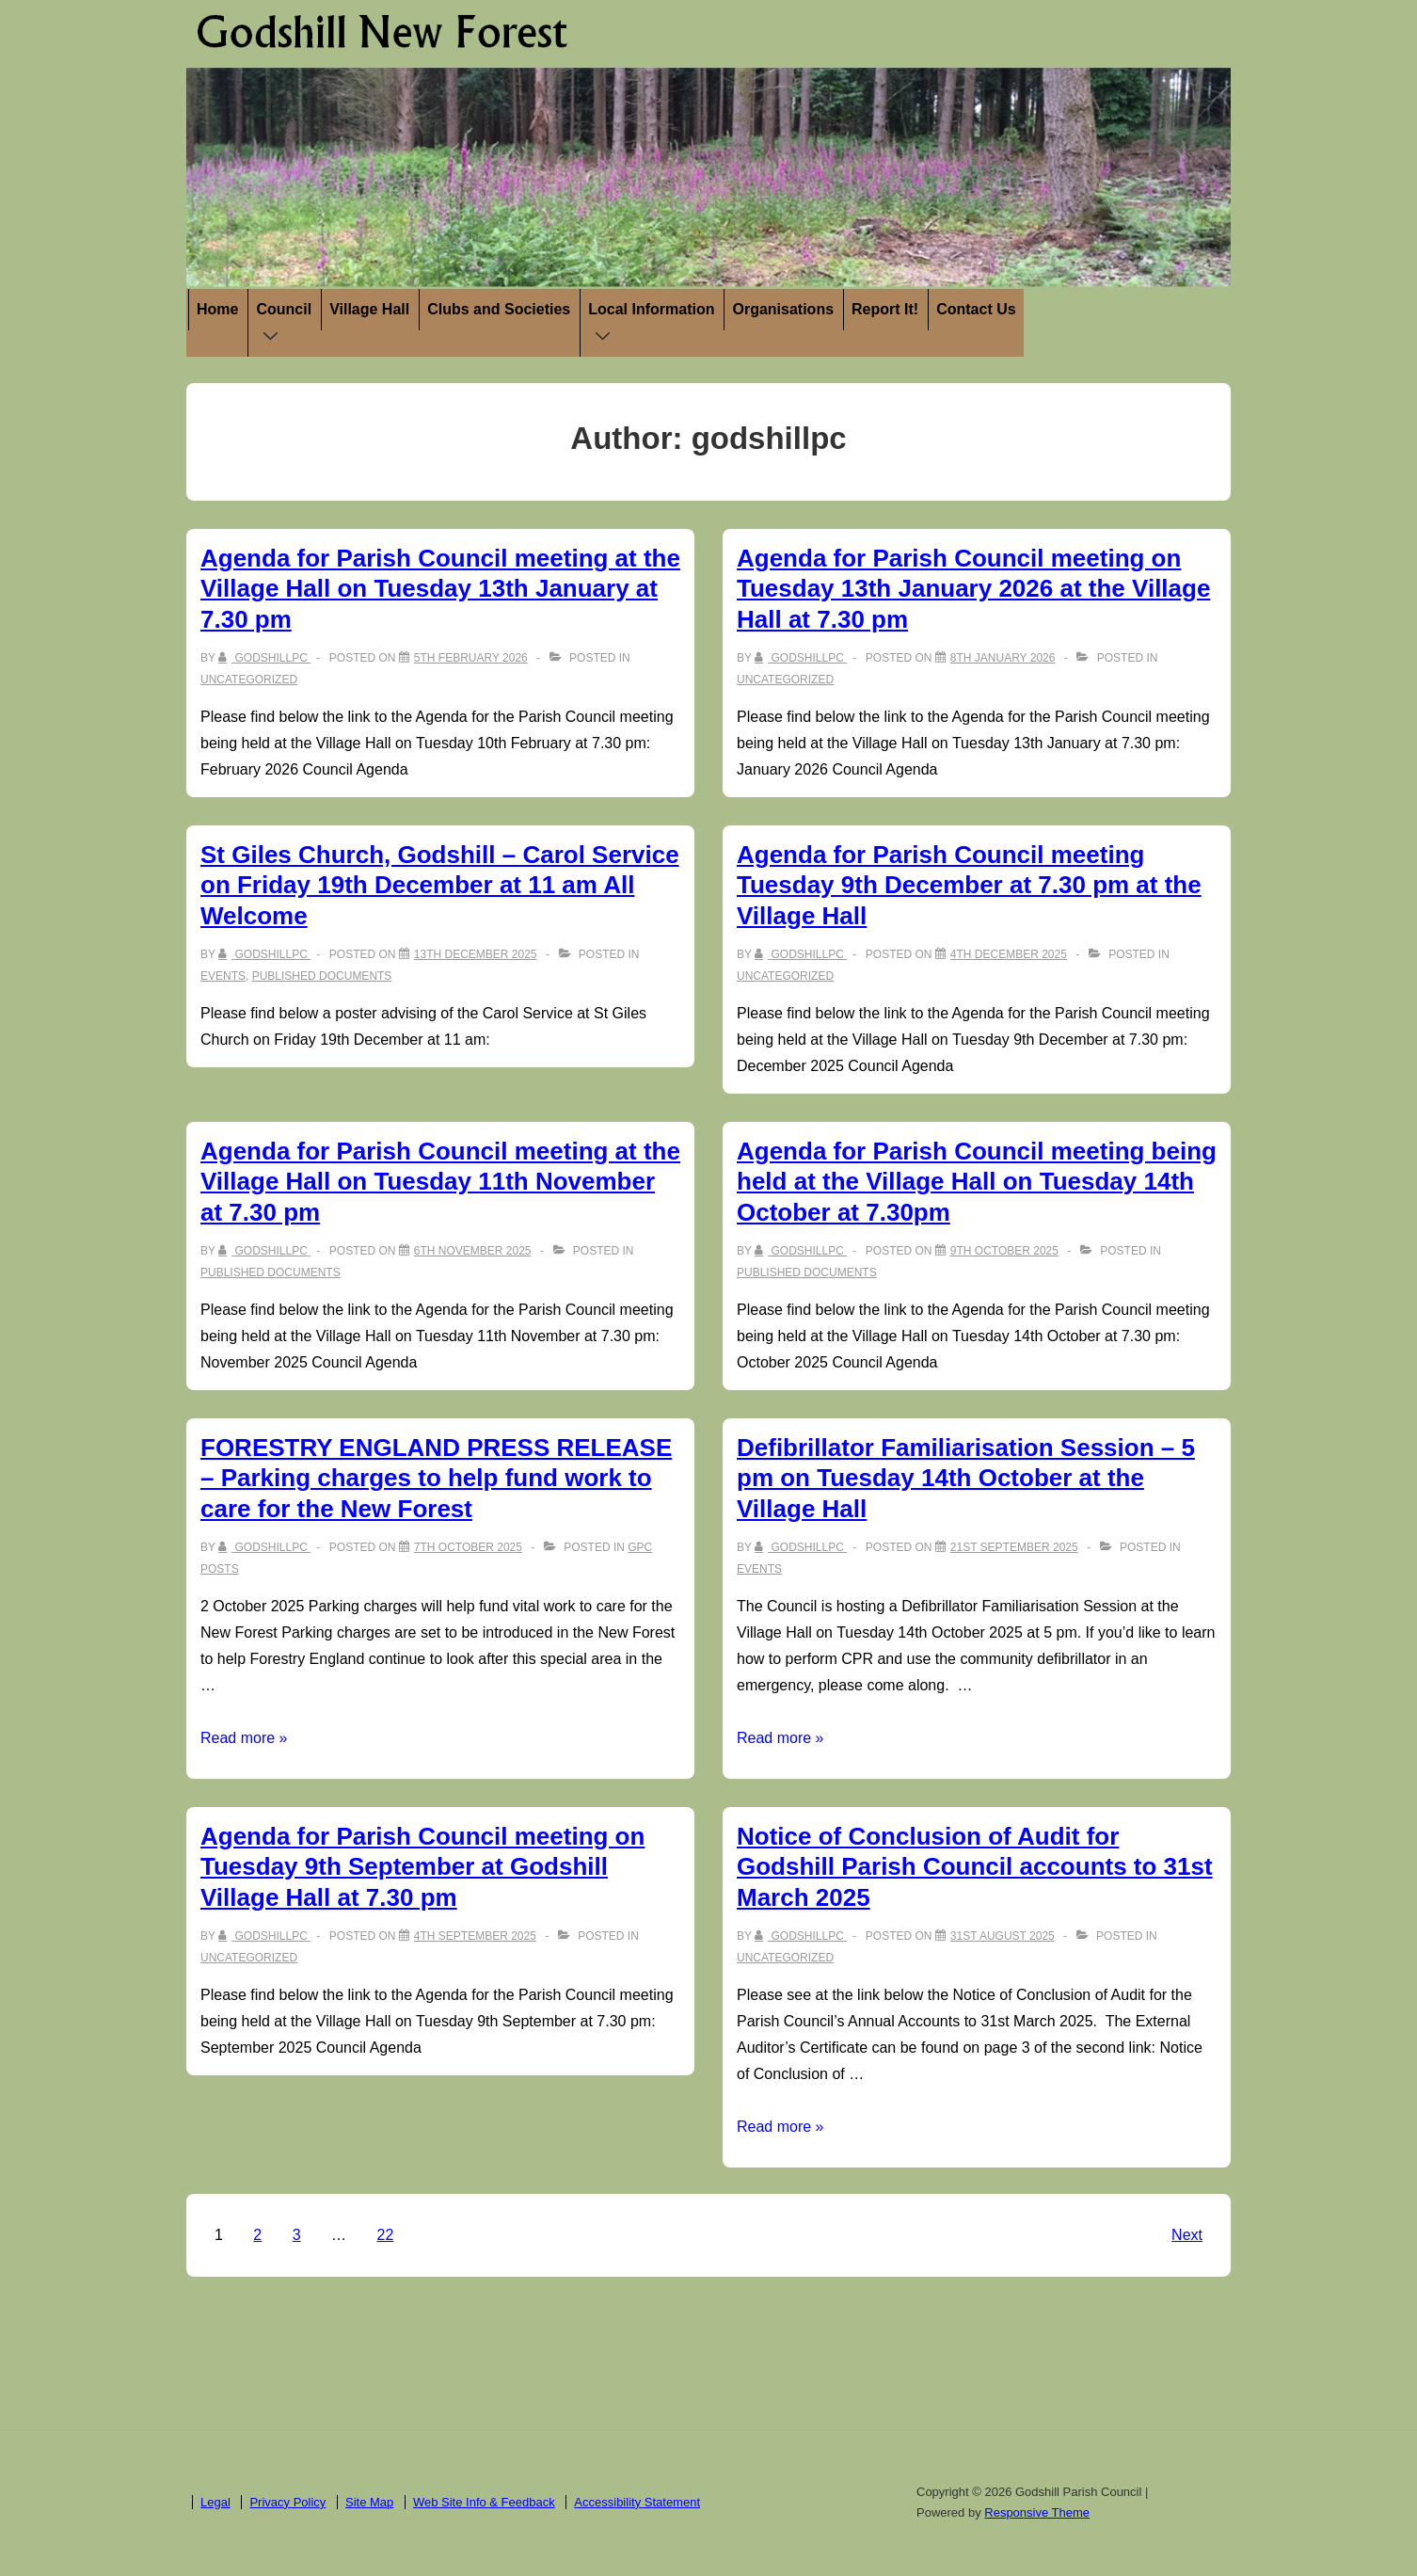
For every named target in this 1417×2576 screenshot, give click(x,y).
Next (1186, 2235)
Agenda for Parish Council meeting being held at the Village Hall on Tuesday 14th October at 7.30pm (977, 1181)
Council (287, 324)
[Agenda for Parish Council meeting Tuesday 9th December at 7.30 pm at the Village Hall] (1008, 954)
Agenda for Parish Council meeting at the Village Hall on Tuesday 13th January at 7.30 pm (440, 588)
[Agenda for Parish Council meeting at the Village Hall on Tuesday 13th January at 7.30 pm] (471, 657)
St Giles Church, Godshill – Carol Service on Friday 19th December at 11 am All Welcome (439, 885)
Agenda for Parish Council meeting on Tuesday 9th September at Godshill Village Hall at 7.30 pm (422, 1867)
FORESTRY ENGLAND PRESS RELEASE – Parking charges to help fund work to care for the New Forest (436, 1478)
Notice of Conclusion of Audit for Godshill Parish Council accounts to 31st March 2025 (975, 1867)
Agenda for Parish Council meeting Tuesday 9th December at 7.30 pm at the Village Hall (969, 885)
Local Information (655, 324)
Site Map (369, 2502)
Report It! (885, 309)
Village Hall (369, 309)
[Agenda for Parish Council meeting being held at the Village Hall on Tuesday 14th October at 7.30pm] (1004, 1250)
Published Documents (322, 976)
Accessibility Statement (637, 2502)
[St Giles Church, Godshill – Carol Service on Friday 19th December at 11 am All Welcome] (475, 954)
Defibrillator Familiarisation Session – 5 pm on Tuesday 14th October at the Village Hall (966, 1478)
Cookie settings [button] (1260, 2544)
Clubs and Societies (498, 309)
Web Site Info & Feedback (484, 2502)
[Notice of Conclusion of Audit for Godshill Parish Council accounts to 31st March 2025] (1002, 1936)
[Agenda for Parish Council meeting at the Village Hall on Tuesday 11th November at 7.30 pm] (473, 1250)
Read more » (244, 1738)
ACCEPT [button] (1357, 2543)
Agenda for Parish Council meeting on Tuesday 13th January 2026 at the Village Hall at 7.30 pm (973, 588)
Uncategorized (248, 679)
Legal (215, 2502)
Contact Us (975, 309)
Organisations (783, 309)
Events (223, 976)
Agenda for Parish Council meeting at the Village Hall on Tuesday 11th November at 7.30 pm (440, 1181)
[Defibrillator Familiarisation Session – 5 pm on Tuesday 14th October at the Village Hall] (1014, 1547)
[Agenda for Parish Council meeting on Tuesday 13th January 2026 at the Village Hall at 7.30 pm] (1003, 657)
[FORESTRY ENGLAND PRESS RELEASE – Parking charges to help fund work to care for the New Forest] (468, 1547)
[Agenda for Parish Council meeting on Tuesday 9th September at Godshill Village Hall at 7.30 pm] (475, 1936)
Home (217, 309)
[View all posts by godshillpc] (264, 657)
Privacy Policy (287, 2502)
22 (385, 2235)
